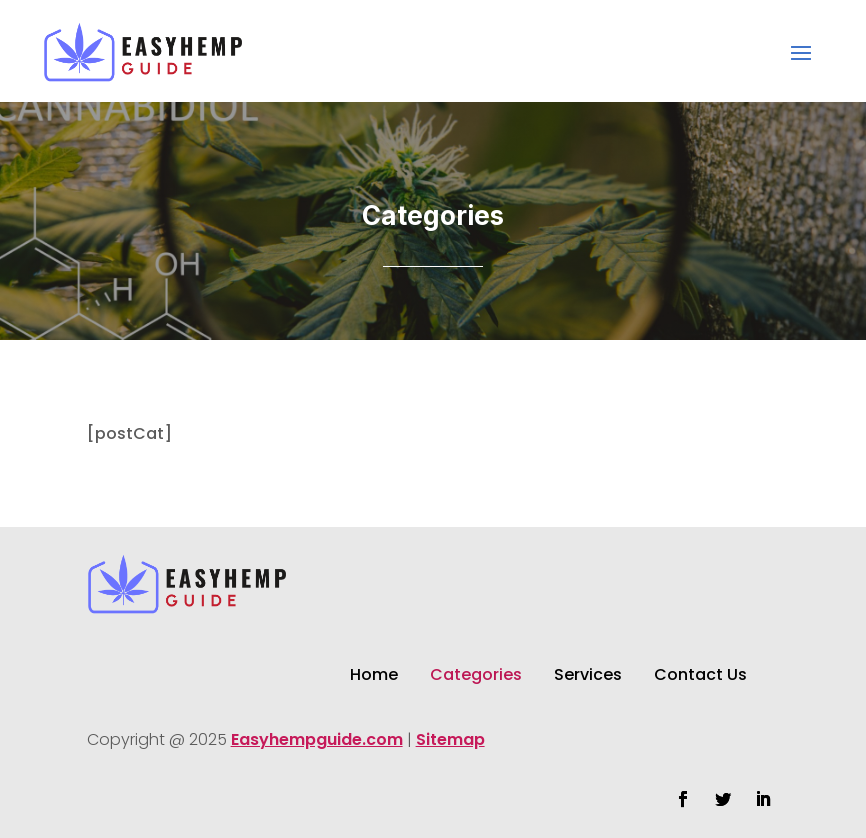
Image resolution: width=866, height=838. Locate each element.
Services (588, 677)
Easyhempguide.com (317, 739)
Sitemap (450, 739)
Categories (476, 677)
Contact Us (700, 677)
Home (374, 677)
